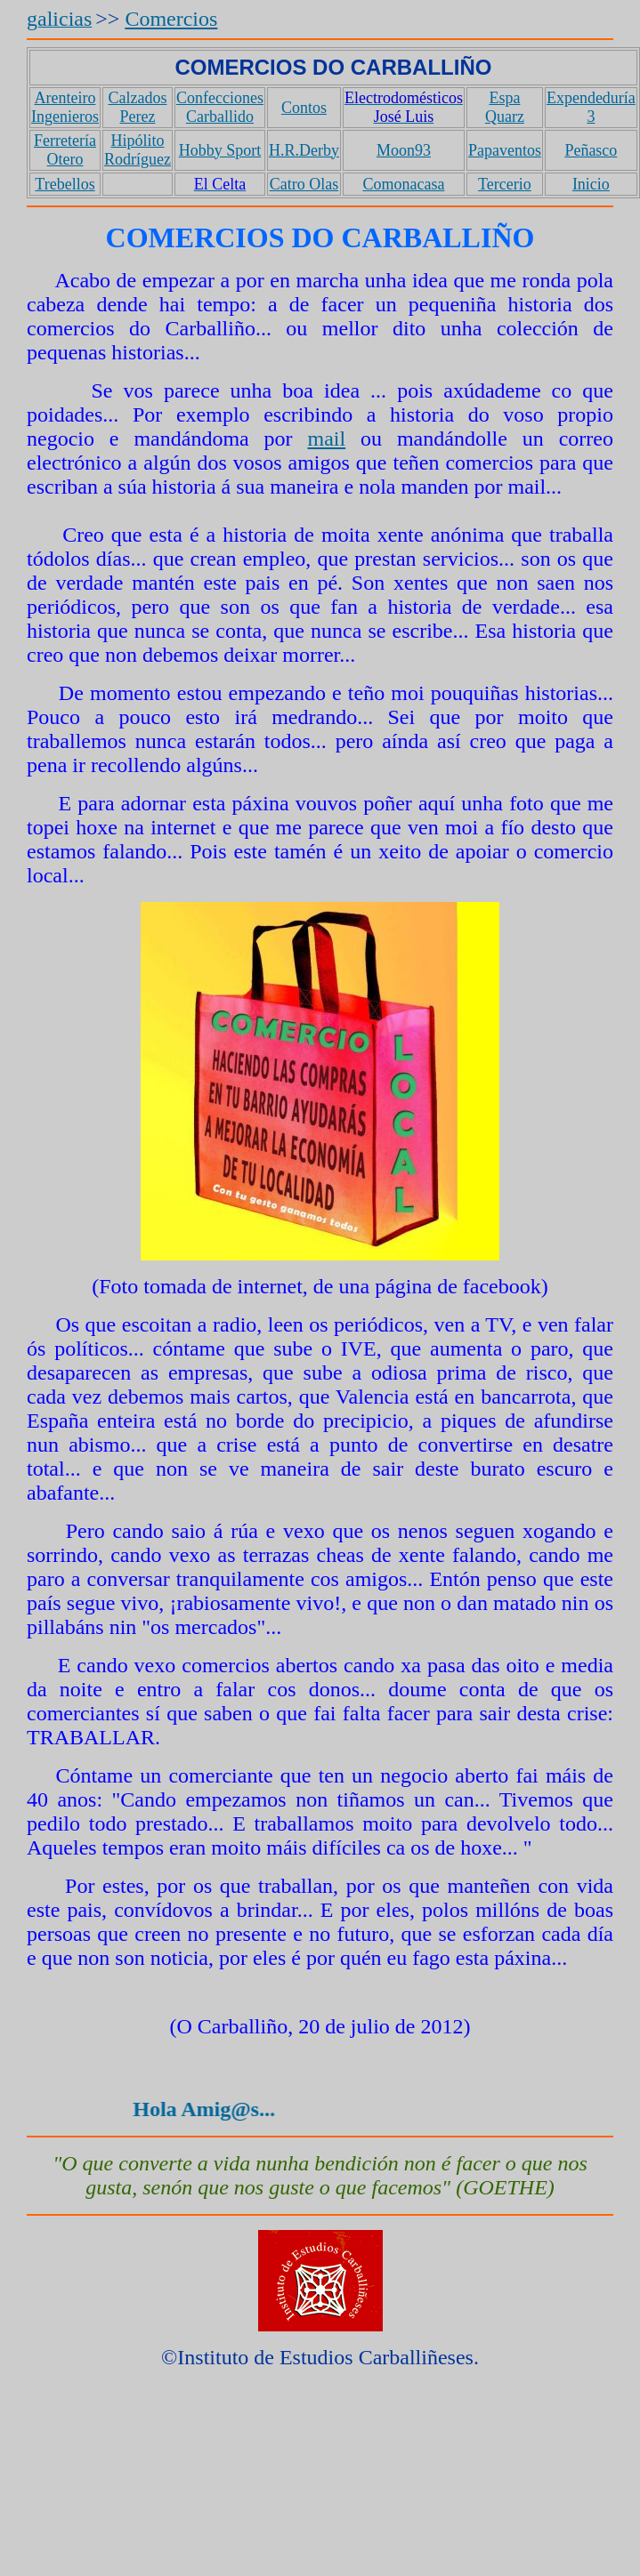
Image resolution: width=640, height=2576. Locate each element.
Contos (304, 108)
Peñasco (590, 150)
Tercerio (504, 184)
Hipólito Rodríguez (137, 150)
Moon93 (404, 150)
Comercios (171, 18)
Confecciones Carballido (219, 107)
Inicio (591, 184)
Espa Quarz (504, 107)
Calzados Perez (137, 107)
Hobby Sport (220, 150)
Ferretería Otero (65, 150)
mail (327, 438)
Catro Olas (304, 184)
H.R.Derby (304, 150)
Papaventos (504, 150)
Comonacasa (403, 184)
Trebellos (64, 184)
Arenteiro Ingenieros (65, 107)
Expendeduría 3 (591, 107)
